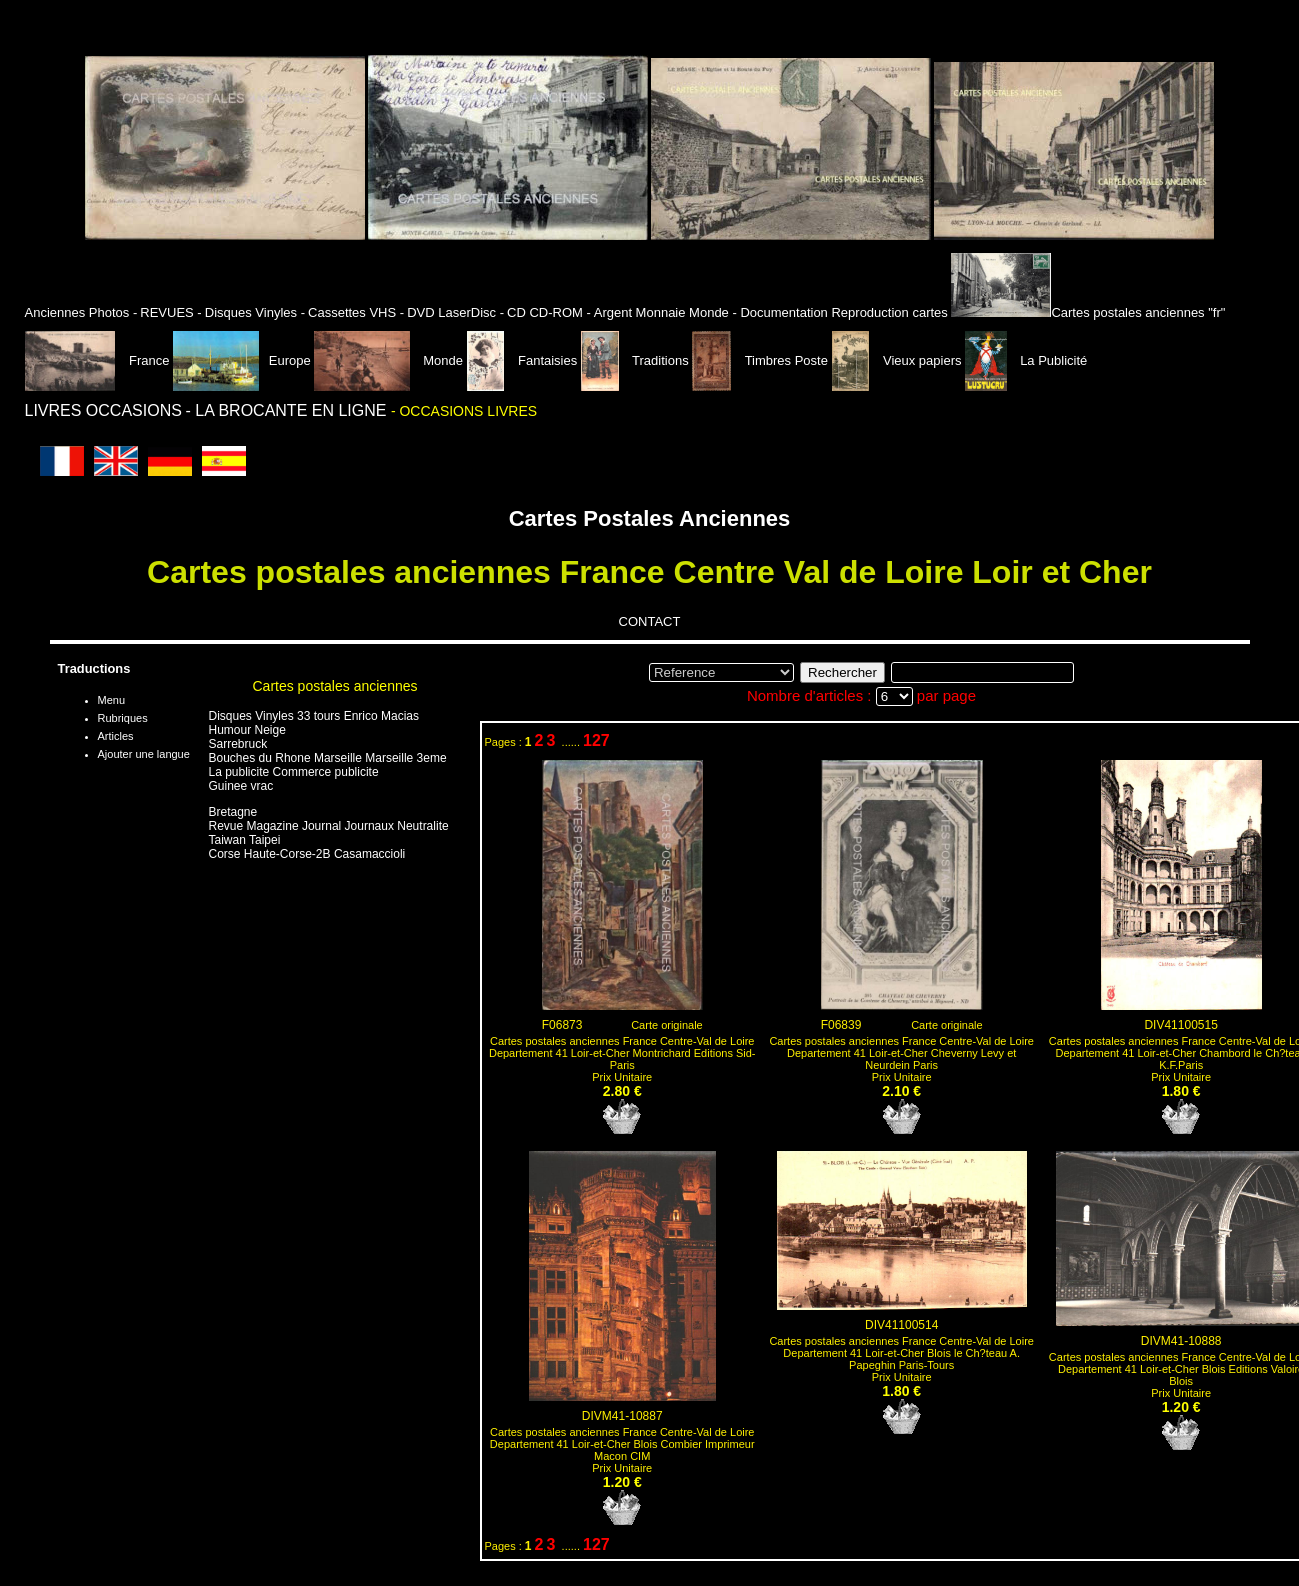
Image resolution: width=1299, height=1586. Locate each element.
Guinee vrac (241, 786)
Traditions (636, 360)
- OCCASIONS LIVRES (464, 411)
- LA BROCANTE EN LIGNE (288, 410)
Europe (242, 360)
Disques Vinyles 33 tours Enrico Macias (314, 716)
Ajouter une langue (144, 754)
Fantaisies (524, 360)
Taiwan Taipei (245, 840)
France (99, 360)
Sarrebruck (238, 744)
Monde (388, 360)
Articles (116, 736)
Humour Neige (247, 730)
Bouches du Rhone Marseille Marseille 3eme (328, 758)
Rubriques (123, 718)
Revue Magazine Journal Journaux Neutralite (329, 826)
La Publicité (1026, 360)
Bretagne (233, 812)
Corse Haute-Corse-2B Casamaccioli (307, 854)
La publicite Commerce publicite (294, 772)
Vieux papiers (899, 360)
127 (596, 740)
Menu (112, 700)
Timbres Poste (761, 360)
